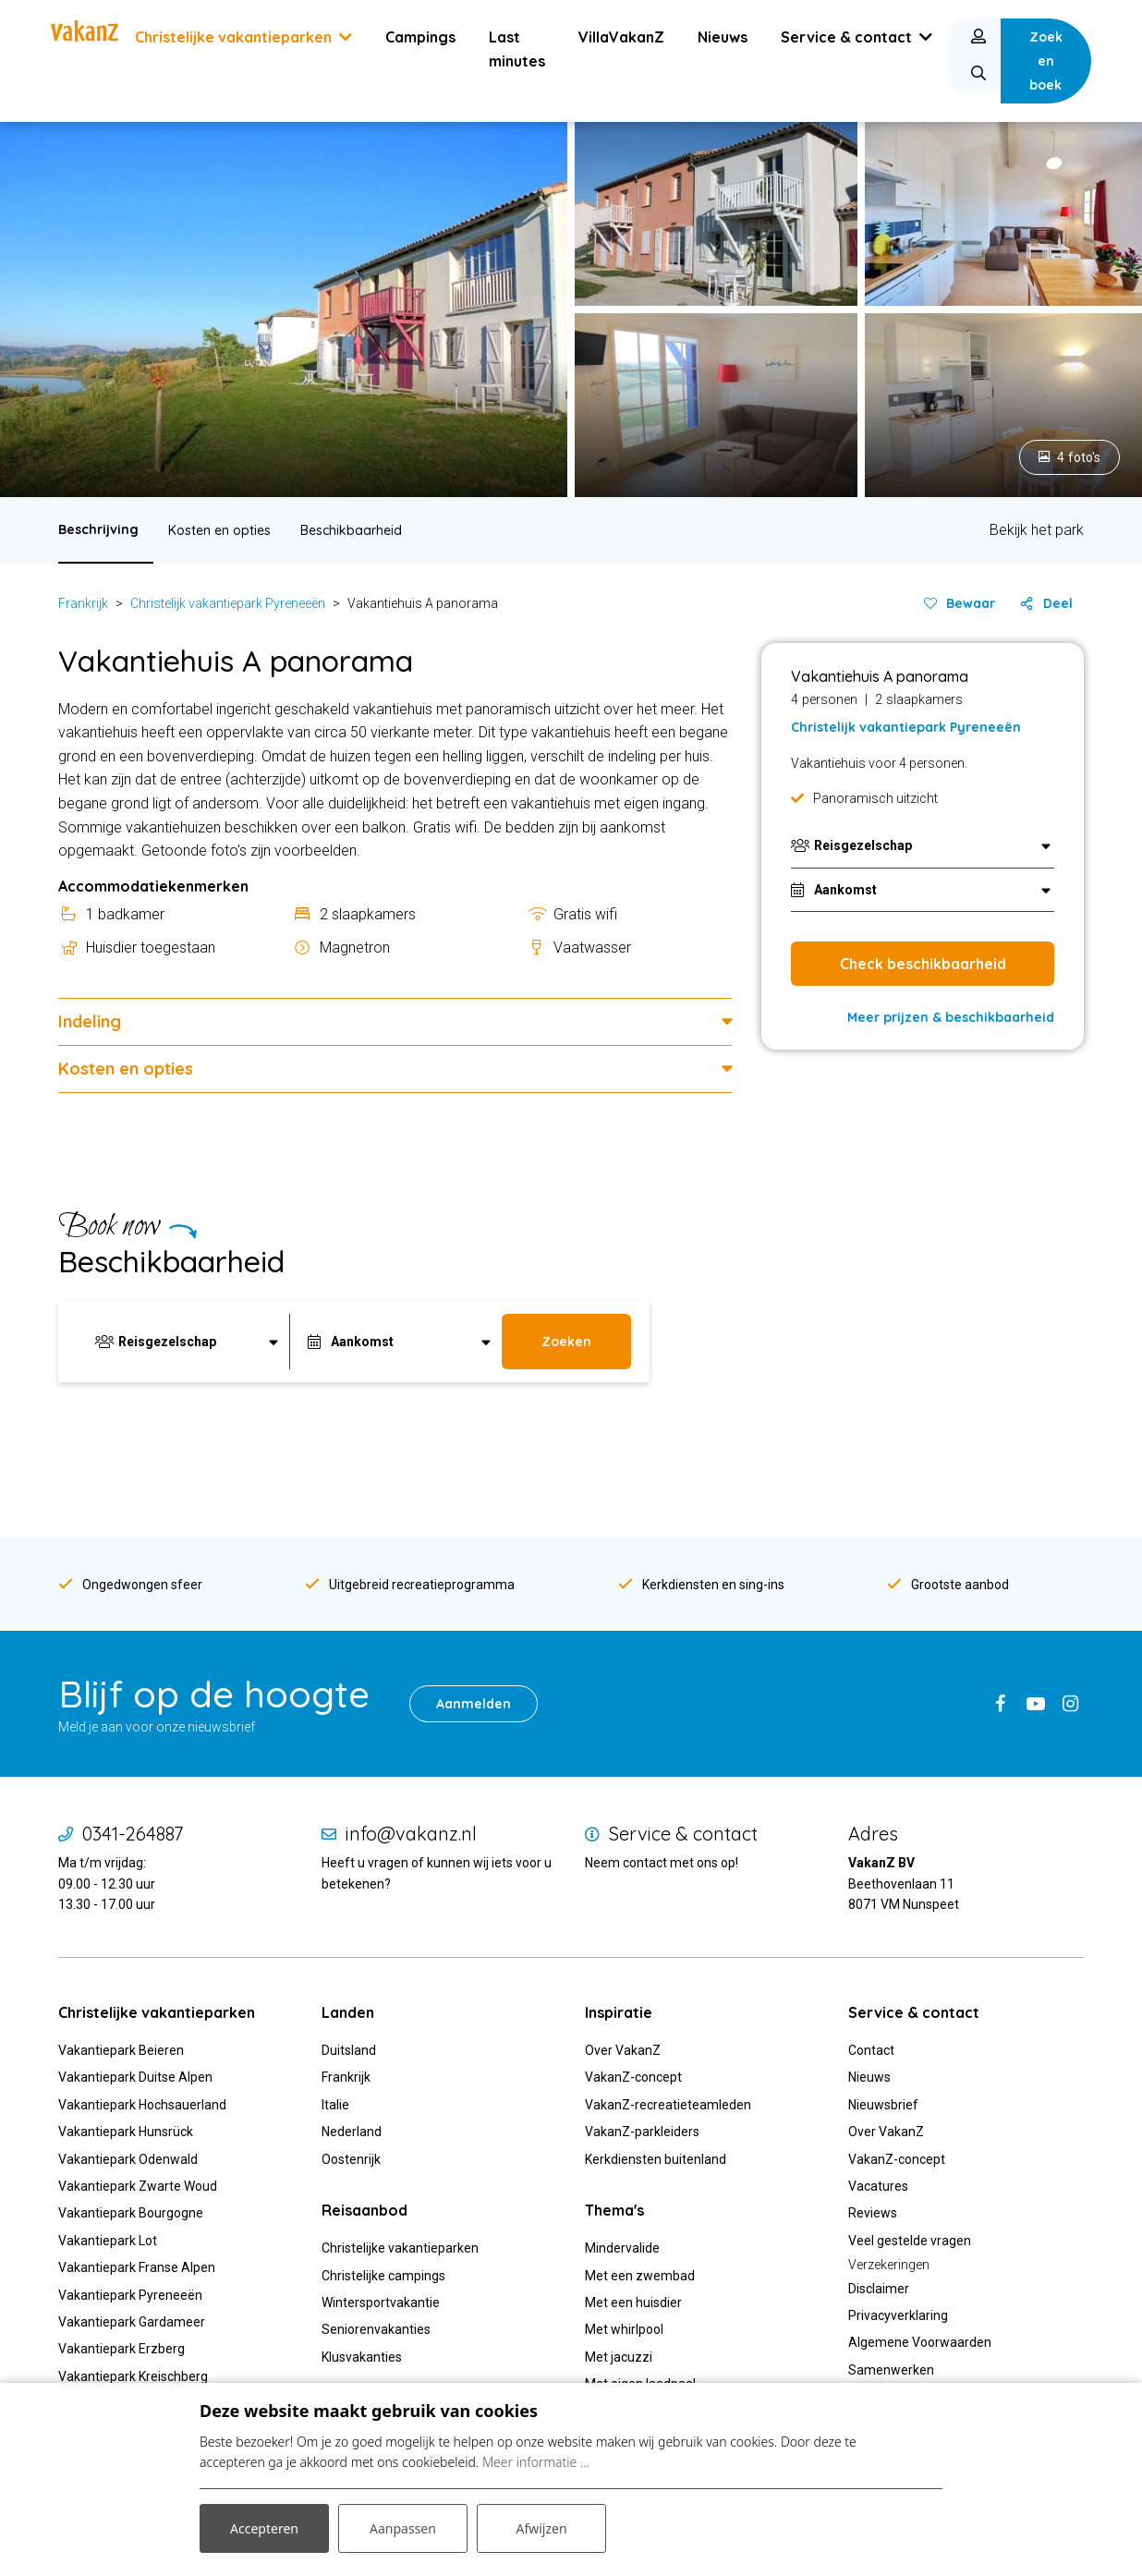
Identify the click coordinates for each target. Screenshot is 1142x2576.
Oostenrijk (351, 2159)
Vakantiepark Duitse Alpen (135, 2077)
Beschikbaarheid (351, 530)
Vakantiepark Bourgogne (130, 2212)
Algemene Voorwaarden (919, 2342)
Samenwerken (891, 2370)
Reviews (872, 2212)
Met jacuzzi (618, 2357)
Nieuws (869, 2077)
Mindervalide (622, 2248)
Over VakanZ (623, 2050)
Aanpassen (403, 2528)
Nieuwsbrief (883, 2104)
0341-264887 (132, 1834)
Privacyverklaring (898, 2315)
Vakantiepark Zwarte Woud (137, 2186)
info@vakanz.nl (411, 1834)
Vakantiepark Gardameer (131, 2322)
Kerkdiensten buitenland (655, 2159)
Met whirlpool (624, 2329)
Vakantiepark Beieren (121, 2050)
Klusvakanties (363, 2357)
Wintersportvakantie (381, 2302)
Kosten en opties (219, 530)
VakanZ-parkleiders (642, 2131)
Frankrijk (83, 603)
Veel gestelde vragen (909, 2240)
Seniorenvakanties (376, 2329)
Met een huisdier (633, 2302)
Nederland (352, 2131)
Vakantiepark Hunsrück (125, 2131)
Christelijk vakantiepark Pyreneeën (227, 603)
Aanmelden (473, 1703)
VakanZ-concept (633, 2077)
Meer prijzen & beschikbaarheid (950, 1017)
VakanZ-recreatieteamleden (668, 2104)
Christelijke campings (383, 2275)
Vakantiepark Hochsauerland (142, 2104)
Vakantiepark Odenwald (128, 2159)
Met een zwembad (640, 2275)
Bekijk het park (1037, 530)
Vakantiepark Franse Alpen (136, 2267)
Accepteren (264, 2528)
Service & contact (683, 1834)
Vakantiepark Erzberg (121, 2348)
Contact (871, 2050)
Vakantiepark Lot (107, 2240)
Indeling (89, 1021)
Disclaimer (878, 2288)
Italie (335, 2104)
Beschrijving (98, 529)
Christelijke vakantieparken (400, 2248)
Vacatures (878, 2186)
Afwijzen (541, 2528)
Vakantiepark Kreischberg (133, 2376)
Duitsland (349, 2050)
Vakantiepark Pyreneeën (130, 2295)
